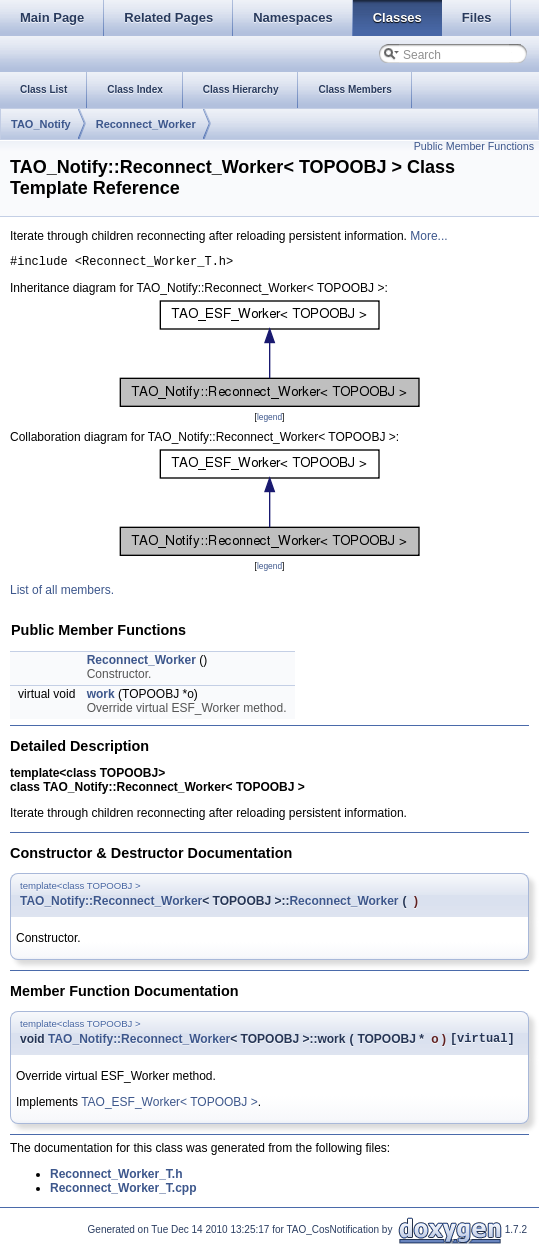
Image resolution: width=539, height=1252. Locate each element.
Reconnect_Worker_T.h (116, 1180)
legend (269, 420)
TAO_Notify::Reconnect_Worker (111, 904)
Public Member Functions (474, 146)
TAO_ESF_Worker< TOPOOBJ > (169, 1108)
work (101, 697)
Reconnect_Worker (146, 124)
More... (428, 236)
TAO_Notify (41, 124)
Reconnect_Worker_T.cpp (123, 1194)
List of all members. (62, 593)
